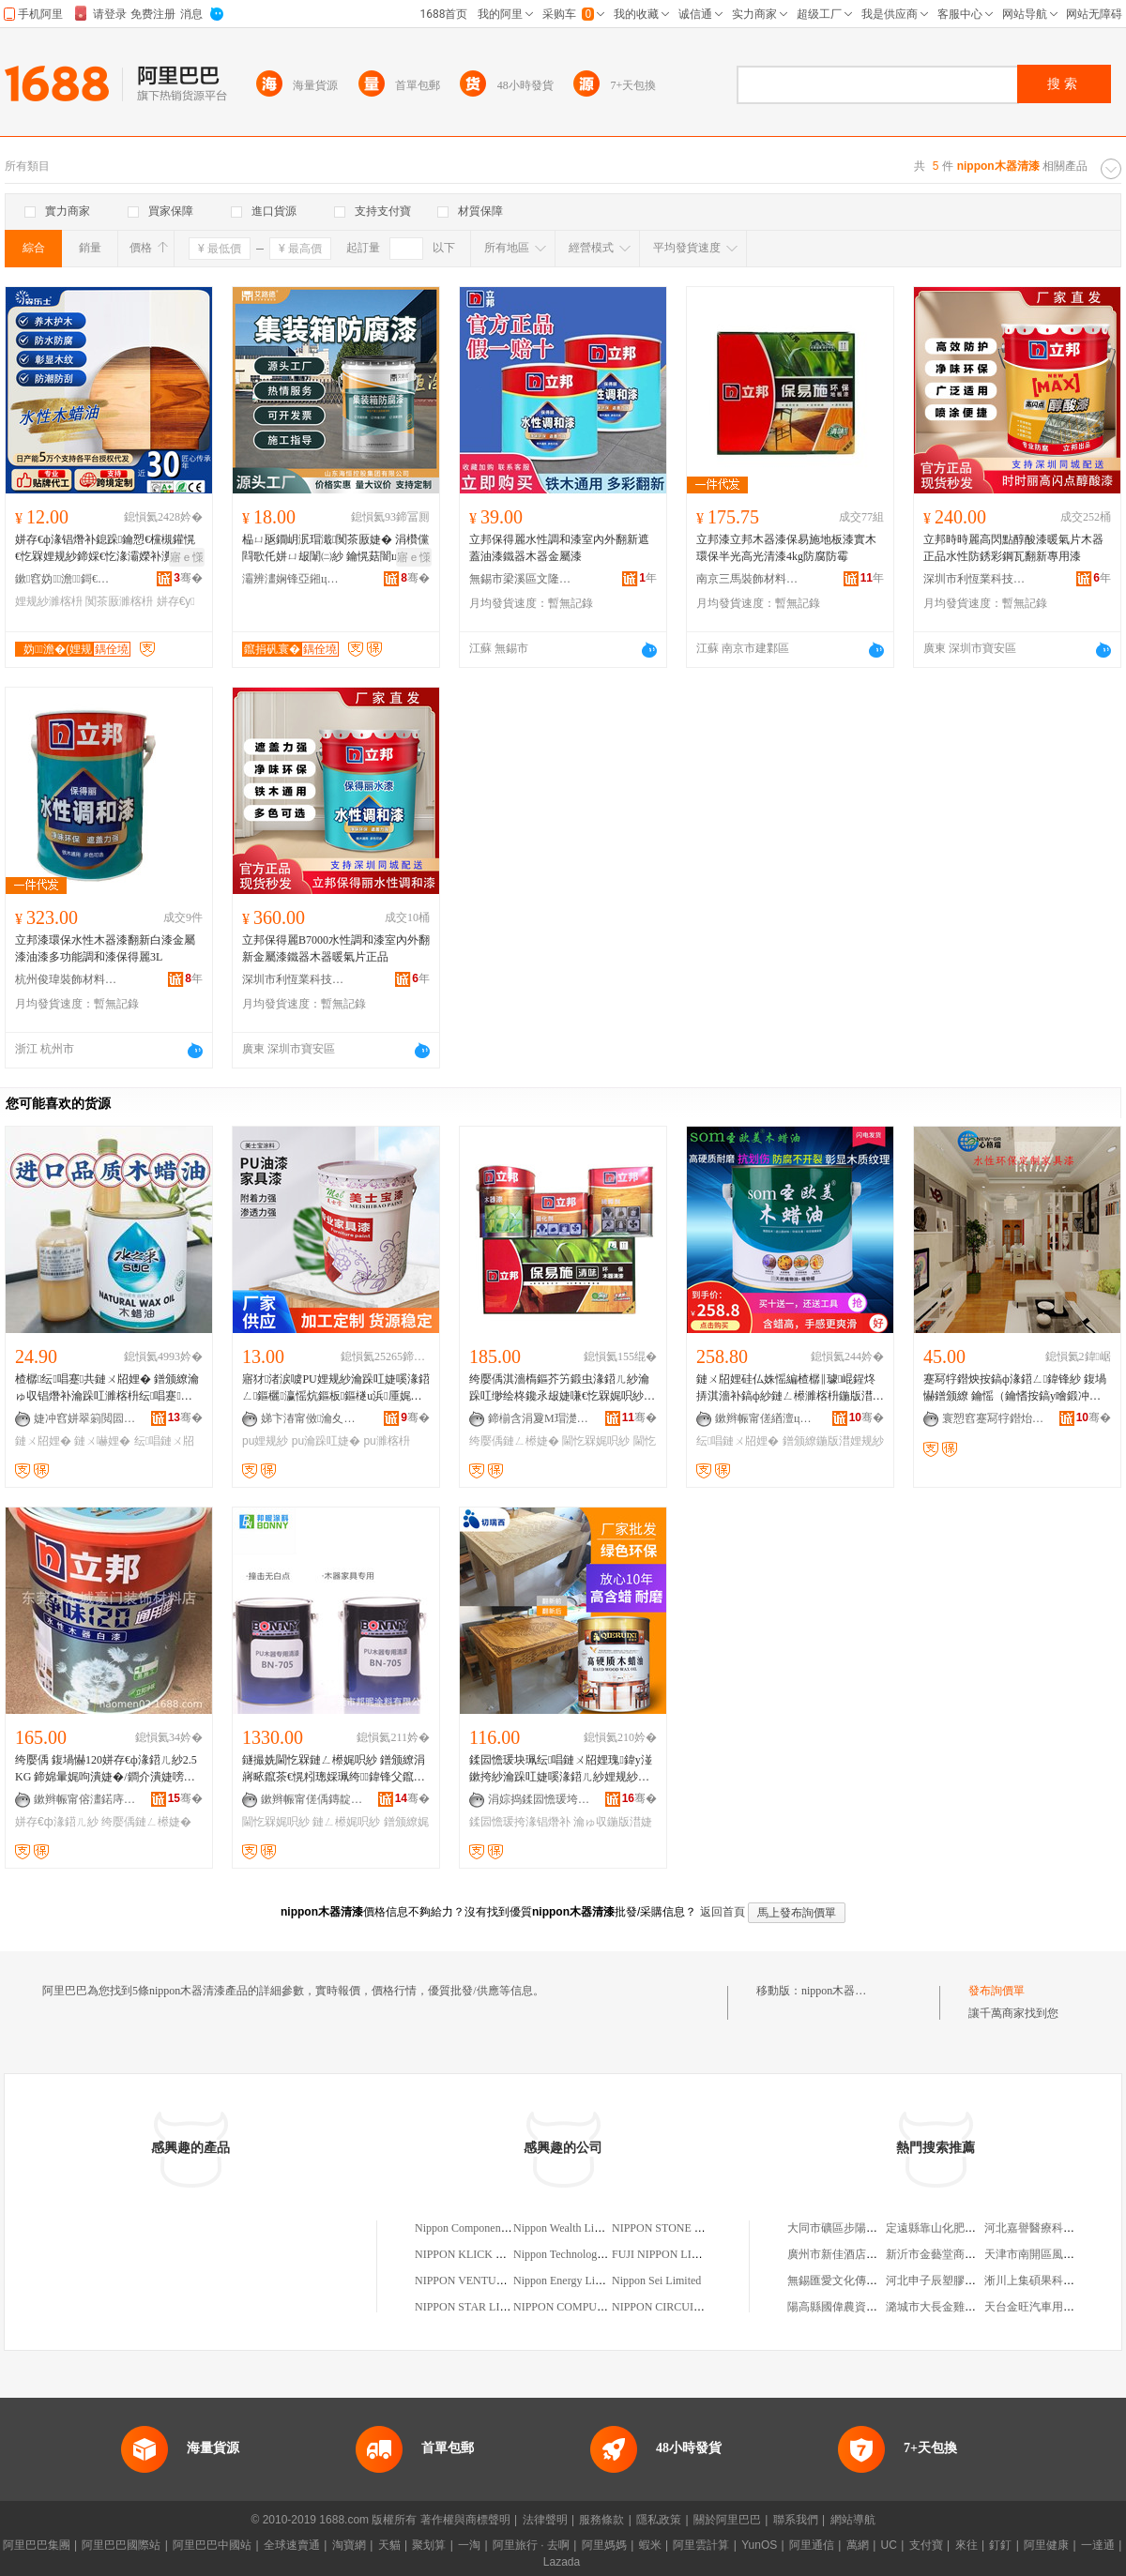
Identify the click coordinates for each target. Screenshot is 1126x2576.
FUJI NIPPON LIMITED (669, 2254)
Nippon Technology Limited (577, 2254)
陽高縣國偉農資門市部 (843, 2306)
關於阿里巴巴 (727, 2519)
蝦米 (650, 2545)
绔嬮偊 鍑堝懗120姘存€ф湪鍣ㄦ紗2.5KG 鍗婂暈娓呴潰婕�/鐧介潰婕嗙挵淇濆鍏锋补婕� (106, 1769)
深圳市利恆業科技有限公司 (975, 578)
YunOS (759, 2545)
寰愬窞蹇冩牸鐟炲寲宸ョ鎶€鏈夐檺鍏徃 (993, 1418)
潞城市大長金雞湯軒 (936, 2306)
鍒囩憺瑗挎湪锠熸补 (520, 1821)
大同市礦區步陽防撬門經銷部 (860, 2228)
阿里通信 (811, 2545)
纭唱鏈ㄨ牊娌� (737, 1440)
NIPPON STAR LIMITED (475, 2306)
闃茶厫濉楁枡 (119, 601)
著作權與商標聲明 (465, 2519)
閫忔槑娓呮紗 (596, 1440)
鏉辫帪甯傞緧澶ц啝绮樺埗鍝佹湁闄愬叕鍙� (766, 1418)
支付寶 (926, 2545)
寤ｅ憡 (187, 557)
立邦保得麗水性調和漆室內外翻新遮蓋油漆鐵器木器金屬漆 (559, 548)
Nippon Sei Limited (656, 2280)
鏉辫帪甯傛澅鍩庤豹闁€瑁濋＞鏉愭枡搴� (85, 1799)
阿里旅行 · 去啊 (531, 2545)
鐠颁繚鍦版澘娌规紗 (833, 1440)
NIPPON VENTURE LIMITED (487, 2280)
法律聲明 (545, 2519)
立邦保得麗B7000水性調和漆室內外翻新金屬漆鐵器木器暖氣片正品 (336, 948)
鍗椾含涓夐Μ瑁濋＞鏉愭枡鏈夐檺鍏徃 (539, 1418)
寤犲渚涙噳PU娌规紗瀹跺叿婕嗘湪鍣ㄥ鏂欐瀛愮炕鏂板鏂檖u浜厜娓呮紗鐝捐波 (336, 1388)
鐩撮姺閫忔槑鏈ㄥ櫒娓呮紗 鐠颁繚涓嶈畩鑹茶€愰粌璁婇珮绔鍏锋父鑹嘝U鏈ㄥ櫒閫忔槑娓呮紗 (333, 1769)
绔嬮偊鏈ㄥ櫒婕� (514, 1440)
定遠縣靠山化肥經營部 (942, 2228)
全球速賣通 (292, 2545)
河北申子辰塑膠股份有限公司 (959, 2280)
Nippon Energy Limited (566, 2280)
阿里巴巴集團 (36, 2545)
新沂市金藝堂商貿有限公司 (953, 2254)
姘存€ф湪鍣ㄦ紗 (57, 1821)
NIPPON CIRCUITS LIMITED (683, 2306)
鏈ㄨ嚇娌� (102, 1440)
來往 (966, 2545)
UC (889, 2545)
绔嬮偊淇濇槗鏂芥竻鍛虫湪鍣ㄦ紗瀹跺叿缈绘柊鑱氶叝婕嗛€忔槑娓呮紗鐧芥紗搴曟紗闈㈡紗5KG (562, 1388)
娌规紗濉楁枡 (49, 601)
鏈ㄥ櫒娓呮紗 (346, 1821)
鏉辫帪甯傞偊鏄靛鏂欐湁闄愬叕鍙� (312, 1799)
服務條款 (601, 2519)
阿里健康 (1046, 2545)
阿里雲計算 (701, 2545)
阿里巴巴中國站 (212, 2545)
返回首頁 (722, 1911)
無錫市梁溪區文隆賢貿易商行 (520, 578)
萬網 (857, 2545)
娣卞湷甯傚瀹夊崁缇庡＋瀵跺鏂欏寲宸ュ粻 (312, 1418)
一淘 (469, 2545)
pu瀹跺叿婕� (326, 1440)
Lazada (561, 2561)
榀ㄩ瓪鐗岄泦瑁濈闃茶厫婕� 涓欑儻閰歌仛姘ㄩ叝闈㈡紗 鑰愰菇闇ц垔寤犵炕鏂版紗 (335, 549)
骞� (188, 577)
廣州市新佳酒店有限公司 (849, 2254)
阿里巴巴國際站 (121, 2545)
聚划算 (429, 2545)
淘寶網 (349, 2545)
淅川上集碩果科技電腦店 (1046, 2280)
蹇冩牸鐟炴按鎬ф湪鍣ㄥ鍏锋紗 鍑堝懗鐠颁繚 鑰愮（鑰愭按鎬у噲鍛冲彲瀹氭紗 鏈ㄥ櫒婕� (1014, 1388)
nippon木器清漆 (839, 1990)
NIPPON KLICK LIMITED (478, 2254)
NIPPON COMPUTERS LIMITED (593, 2306)
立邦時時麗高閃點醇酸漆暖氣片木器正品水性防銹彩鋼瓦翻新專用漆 (1013, 548)
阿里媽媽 (604, 2545)
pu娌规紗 (265, 1440)
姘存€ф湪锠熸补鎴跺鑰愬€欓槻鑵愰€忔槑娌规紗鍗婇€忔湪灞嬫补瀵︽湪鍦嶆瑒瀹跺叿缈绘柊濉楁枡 (105, 549)
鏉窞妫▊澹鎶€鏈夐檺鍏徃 (66, 578)
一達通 (1098, 2545)
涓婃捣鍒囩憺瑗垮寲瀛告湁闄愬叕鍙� (539, 1799)
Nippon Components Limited (481, 2228)
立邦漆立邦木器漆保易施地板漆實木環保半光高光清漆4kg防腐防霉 (786, 548)
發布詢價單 (996, 1990)
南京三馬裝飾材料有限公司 (747, 578)
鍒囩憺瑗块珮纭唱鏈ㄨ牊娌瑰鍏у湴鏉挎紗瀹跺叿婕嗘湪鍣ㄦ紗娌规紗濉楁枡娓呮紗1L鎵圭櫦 (560, 1769)
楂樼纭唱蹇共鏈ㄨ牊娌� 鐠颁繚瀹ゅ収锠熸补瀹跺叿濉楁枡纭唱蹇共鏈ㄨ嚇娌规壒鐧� (107, 1388)
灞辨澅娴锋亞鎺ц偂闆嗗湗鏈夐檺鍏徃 (293, 578)
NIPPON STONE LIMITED (676, 2228)
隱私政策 (658, 2519)
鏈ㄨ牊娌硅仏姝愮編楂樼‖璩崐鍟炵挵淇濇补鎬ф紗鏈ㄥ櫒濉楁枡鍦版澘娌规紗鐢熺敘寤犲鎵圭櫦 (790, 1388)
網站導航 (852, 2519)
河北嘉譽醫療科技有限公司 (1051, 2228)
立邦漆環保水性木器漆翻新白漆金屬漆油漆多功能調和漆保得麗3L (105, 948)
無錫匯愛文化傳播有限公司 (854, 2280)
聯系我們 (795, 2519)
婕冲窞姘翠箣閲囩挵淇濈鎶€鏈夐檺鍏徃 (85, 1418)
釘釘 (1000, 2545)
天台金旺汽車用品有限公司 (1051, 2306)
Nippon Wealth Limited (566, 2228)
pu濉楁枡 (386, 1440)
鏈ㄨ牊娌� (43, 1440)
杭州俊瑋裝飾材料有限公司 (66, 979)
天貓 (389, 2545)
